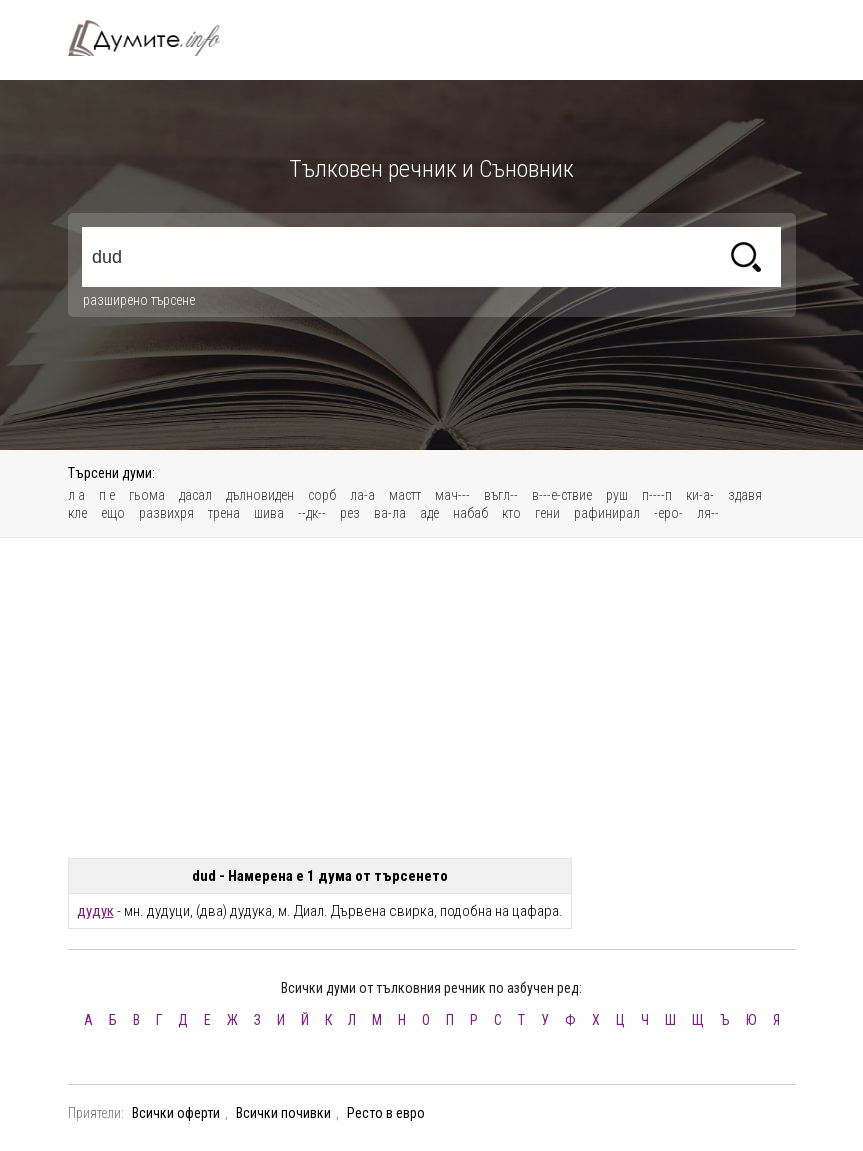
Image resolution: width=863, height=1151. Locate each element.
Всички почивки (283, 1113)
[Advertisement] (432, 698)
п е (107, 495)
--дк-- (312, 513)
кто (511, 513)
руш (617, 495)
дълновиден (260, 495)
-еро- (668, 513)
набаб (470, 513)
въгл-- (501, 495)
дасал (195, 495)
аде (429, 513)
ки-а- (700, 495)
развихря (166, 513)
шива (269, 513)
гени (547, 513)
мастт (405, 495)
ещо (113, 513)
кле (77, 513)
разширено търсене (139, 300)
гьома (147, 495)
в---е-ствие (562, 495)
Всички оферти (176, 1113)
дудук (95, 911)
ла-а (362, 495)
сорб (322, 495)
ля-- (708, 513)
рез (350, 513)
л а (76, 495)
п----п (657, 495)
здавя (745, 495)
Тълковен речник (156, 38)
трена (224, 513)
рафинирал (607, 513)
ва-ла (390, 513)
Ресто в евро (386, 1113)
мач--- (452, 495)
